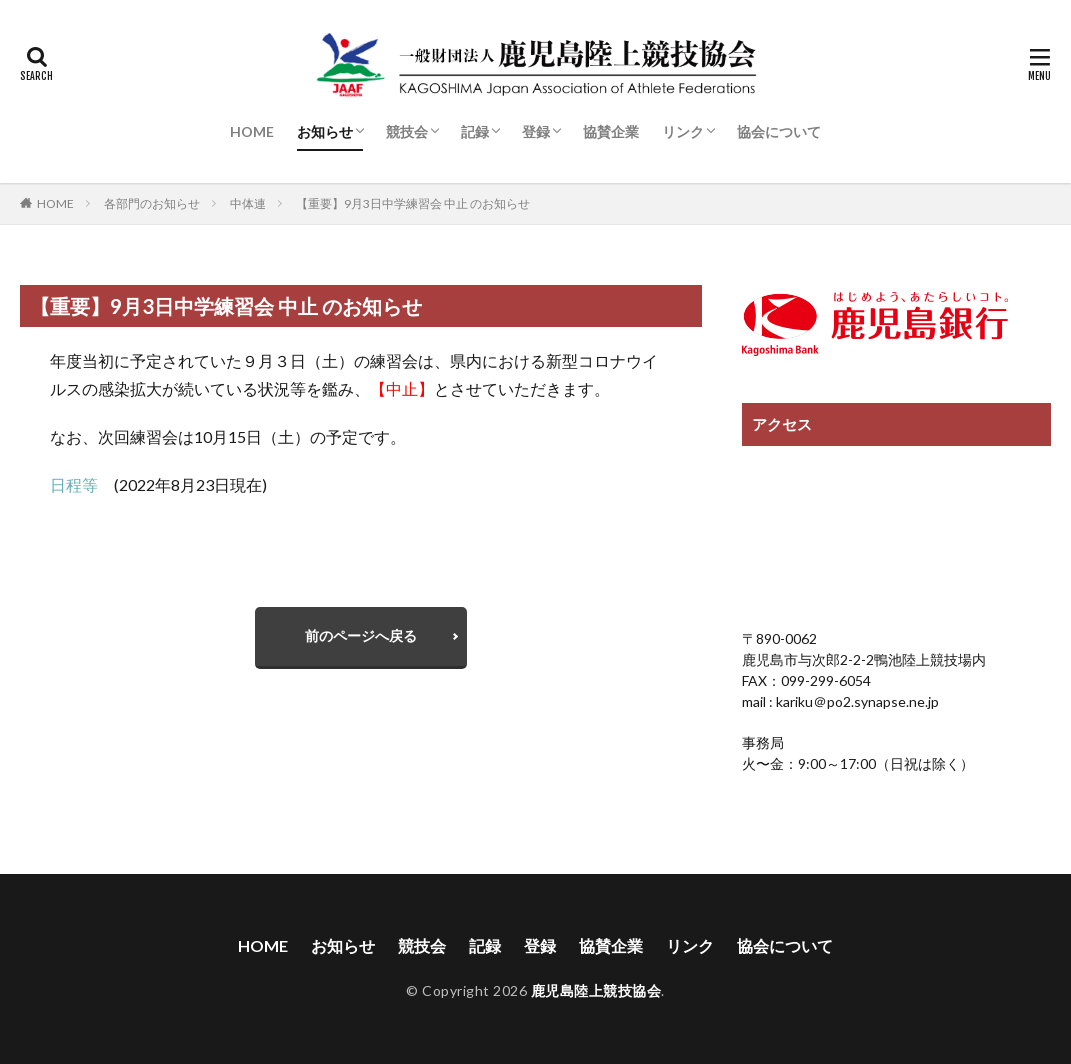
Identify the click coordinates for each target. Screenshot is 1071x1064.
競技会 (407, 131)
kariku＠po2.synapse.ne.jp (856, 701)
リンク (683, 131)
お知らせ (325, 131)
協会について (779, 131)
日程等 (82, 484)
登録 (536, 131)
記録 (475, 131)
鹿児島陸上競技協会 (596, 991)
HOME (252, 131)
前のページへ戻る (361, 635)
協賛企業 (611, 131)
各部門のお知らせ (152, 203)
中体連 (248, 203)
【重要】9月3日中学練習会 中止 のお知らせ (413, 203)
